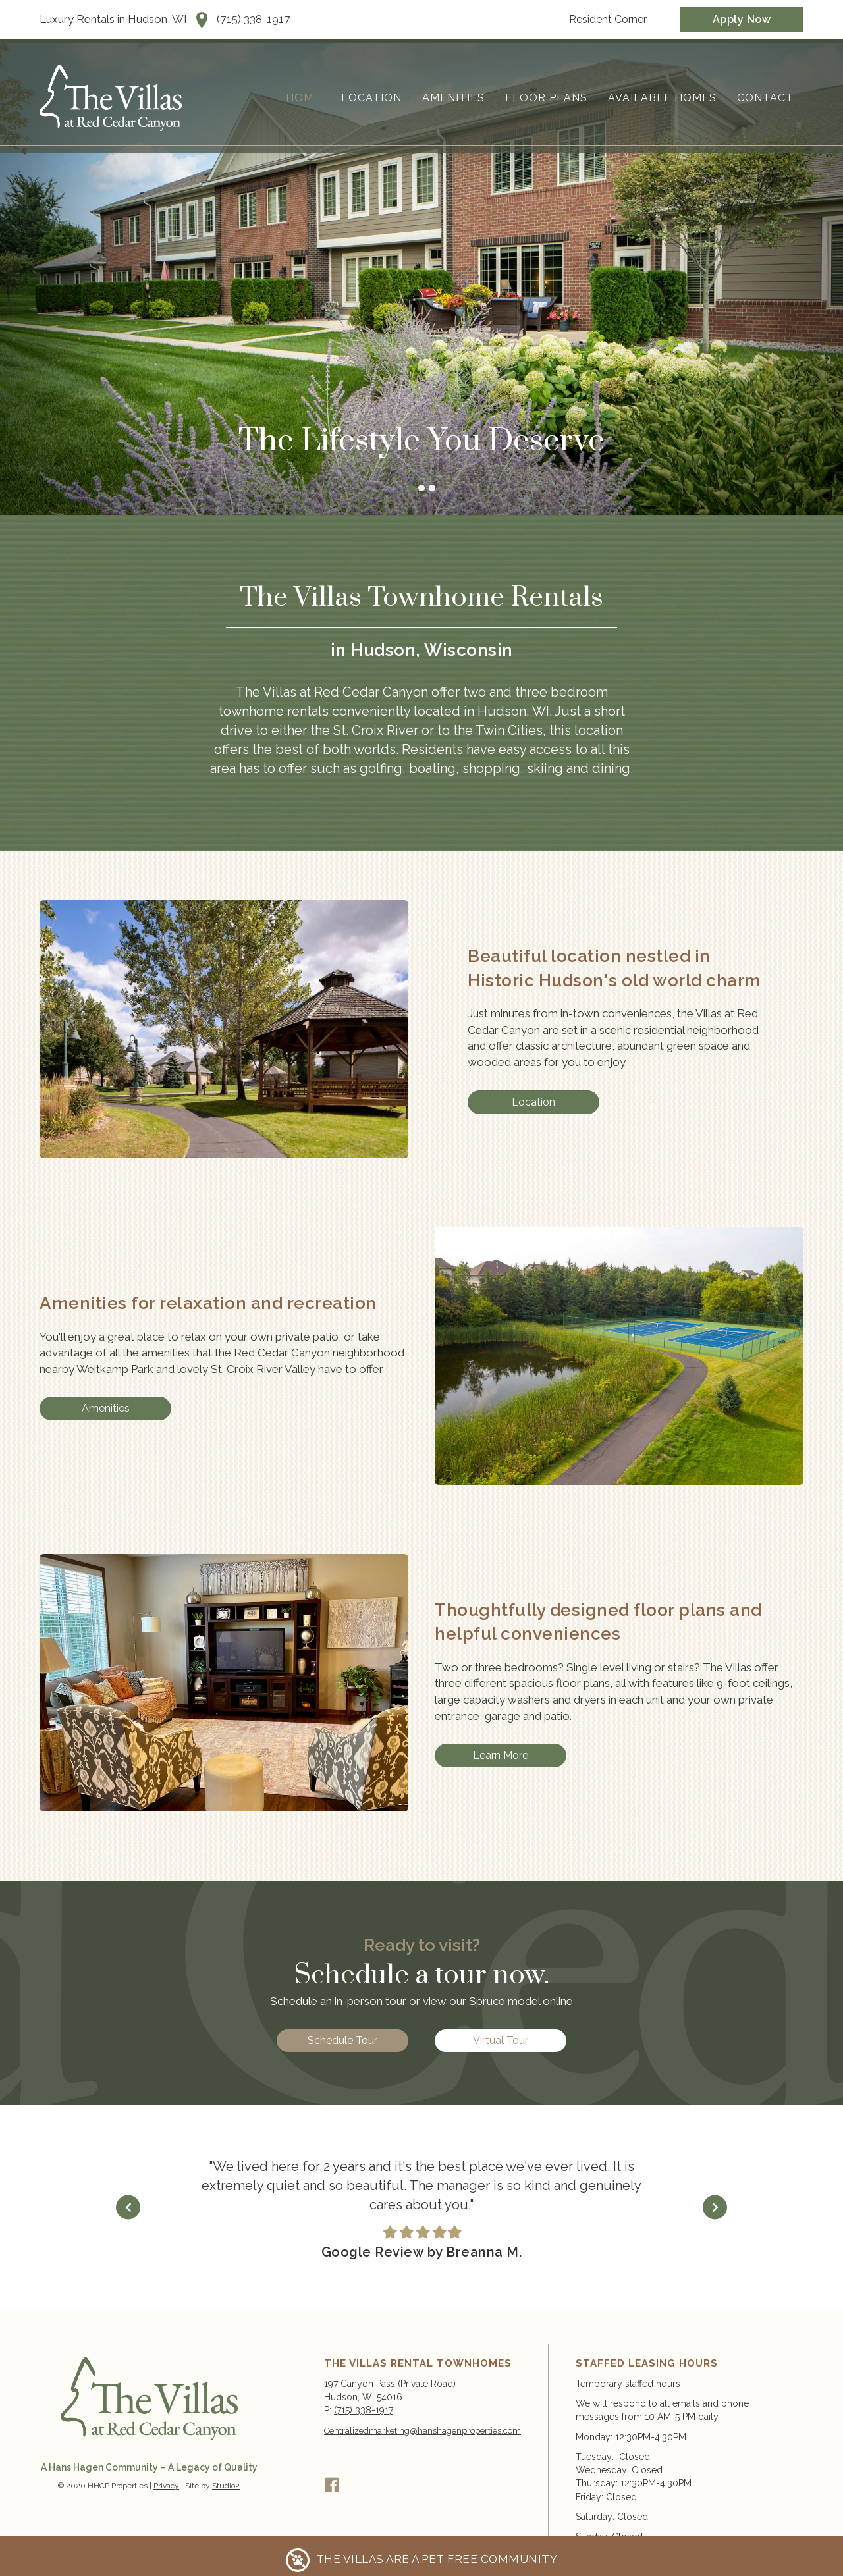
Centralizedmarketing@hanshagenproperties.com (422, 2431)
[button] (332, 2485)
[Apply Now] (742, 19)
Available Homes (662, 98)
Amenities (453, 98)
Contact (765, 98)
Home (303, 98)
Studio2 (226, 2485)
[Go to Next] (666, 2207)
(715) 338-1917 (253, 19)
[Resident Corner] (608, 19)
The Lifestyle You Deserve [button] (411, 488)
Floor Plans (546, 98)
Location (371, 98)
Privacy (166, 2485)
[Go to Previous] (177, 2207)
